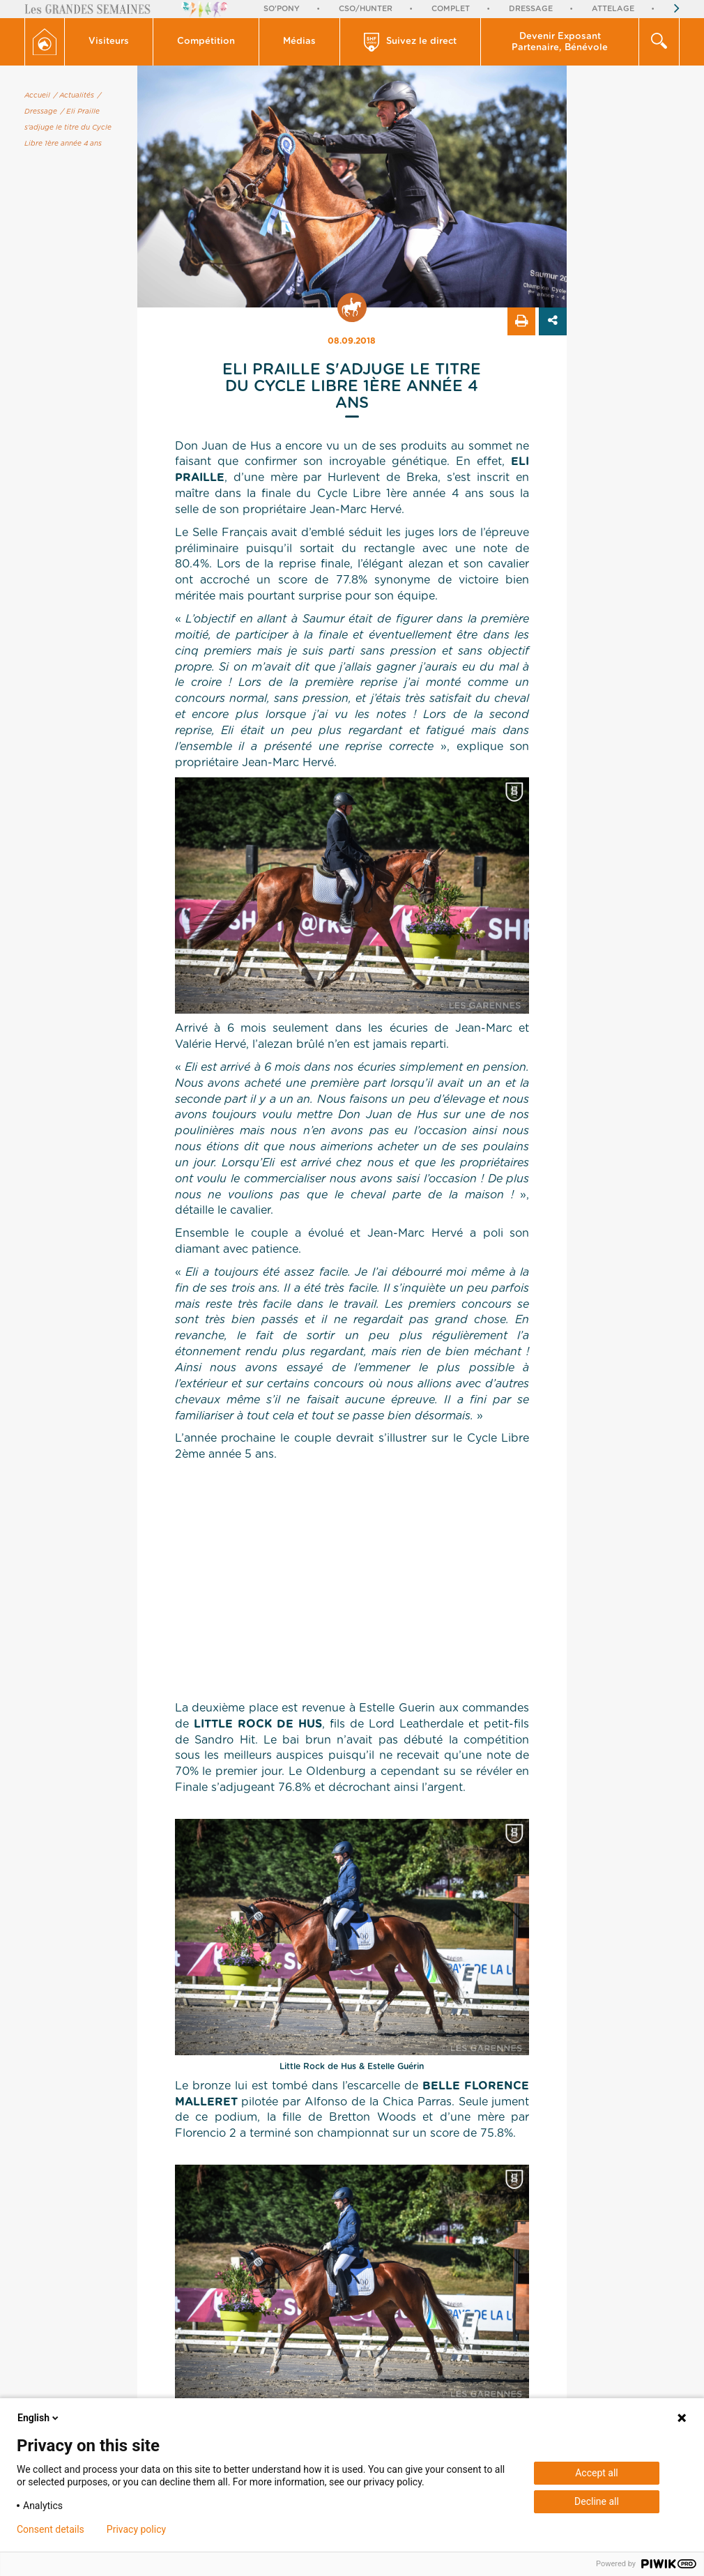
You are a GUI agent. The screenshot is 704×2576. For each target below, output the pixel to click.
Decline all (596, 2501)
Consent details (50, 2529)
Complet (450, 9)
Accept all (596, 2472)
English (39, 2417)
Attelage (613, 9)
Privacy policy (136, 2529)
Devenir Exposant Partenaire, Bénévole (560, 42)
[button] (109, 42)
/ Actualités (74, 95)
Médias (299, 41)
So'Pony (281, 9)
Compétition (206, 41)
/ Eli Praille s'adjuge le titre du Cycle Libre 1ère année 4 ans (68, 127)
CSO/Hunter (365, 9)
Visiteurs (109, 41)
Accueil (37, 95)
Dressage (531, 9)
